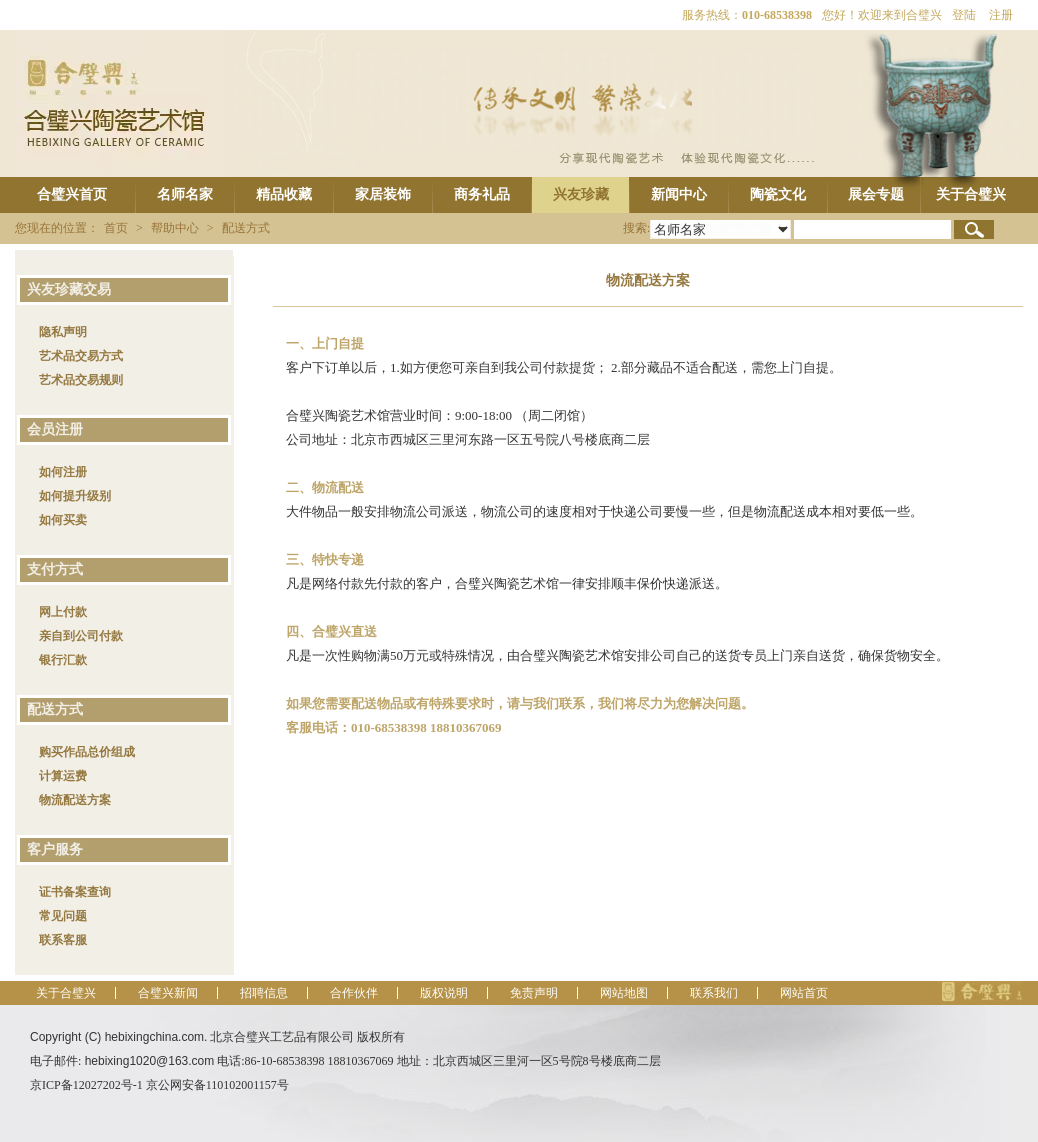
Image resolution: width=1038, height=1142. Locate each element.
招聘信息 (264, 993)
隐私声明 (63, 332)
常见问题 (63, 916)
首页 (116, 228)
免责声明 (534, 993)
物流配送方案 (75, 800)
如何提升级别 (75, 496)
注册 (1001, 15)
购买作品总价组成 (87, 752)
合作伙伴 (354, 993)
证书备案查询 (75, 892)
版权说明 (444, 993)
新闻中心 (679, 194)
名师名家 (185, 194)
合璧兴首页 (72, 194)
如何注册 (63, 472)
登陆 (964, 15)
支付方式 (51, 569)
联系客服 (63, 940)
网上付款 (63, 612)
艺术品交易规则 (81, 380)
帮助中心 (175, 228)
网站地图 (624, 993)
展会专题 (876, 194)
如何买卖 (63, 520)
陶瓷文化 (778, 194)
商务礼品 (482, 194)
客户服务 (51, 849)
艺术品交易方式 (81, 356)
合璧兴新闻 (168, 993)
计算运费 (63, 776)
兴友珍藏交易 (65, 289)
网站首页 (804, 993)
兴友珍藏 (581, 194)
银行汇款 (63, 660)
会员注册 (51, 429)
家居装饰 (383, 194)
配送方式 (246, 228)
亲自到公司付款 (81, 636)
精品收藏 (284, 194)
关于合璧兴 (971, 194)
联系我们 (714, 993)
